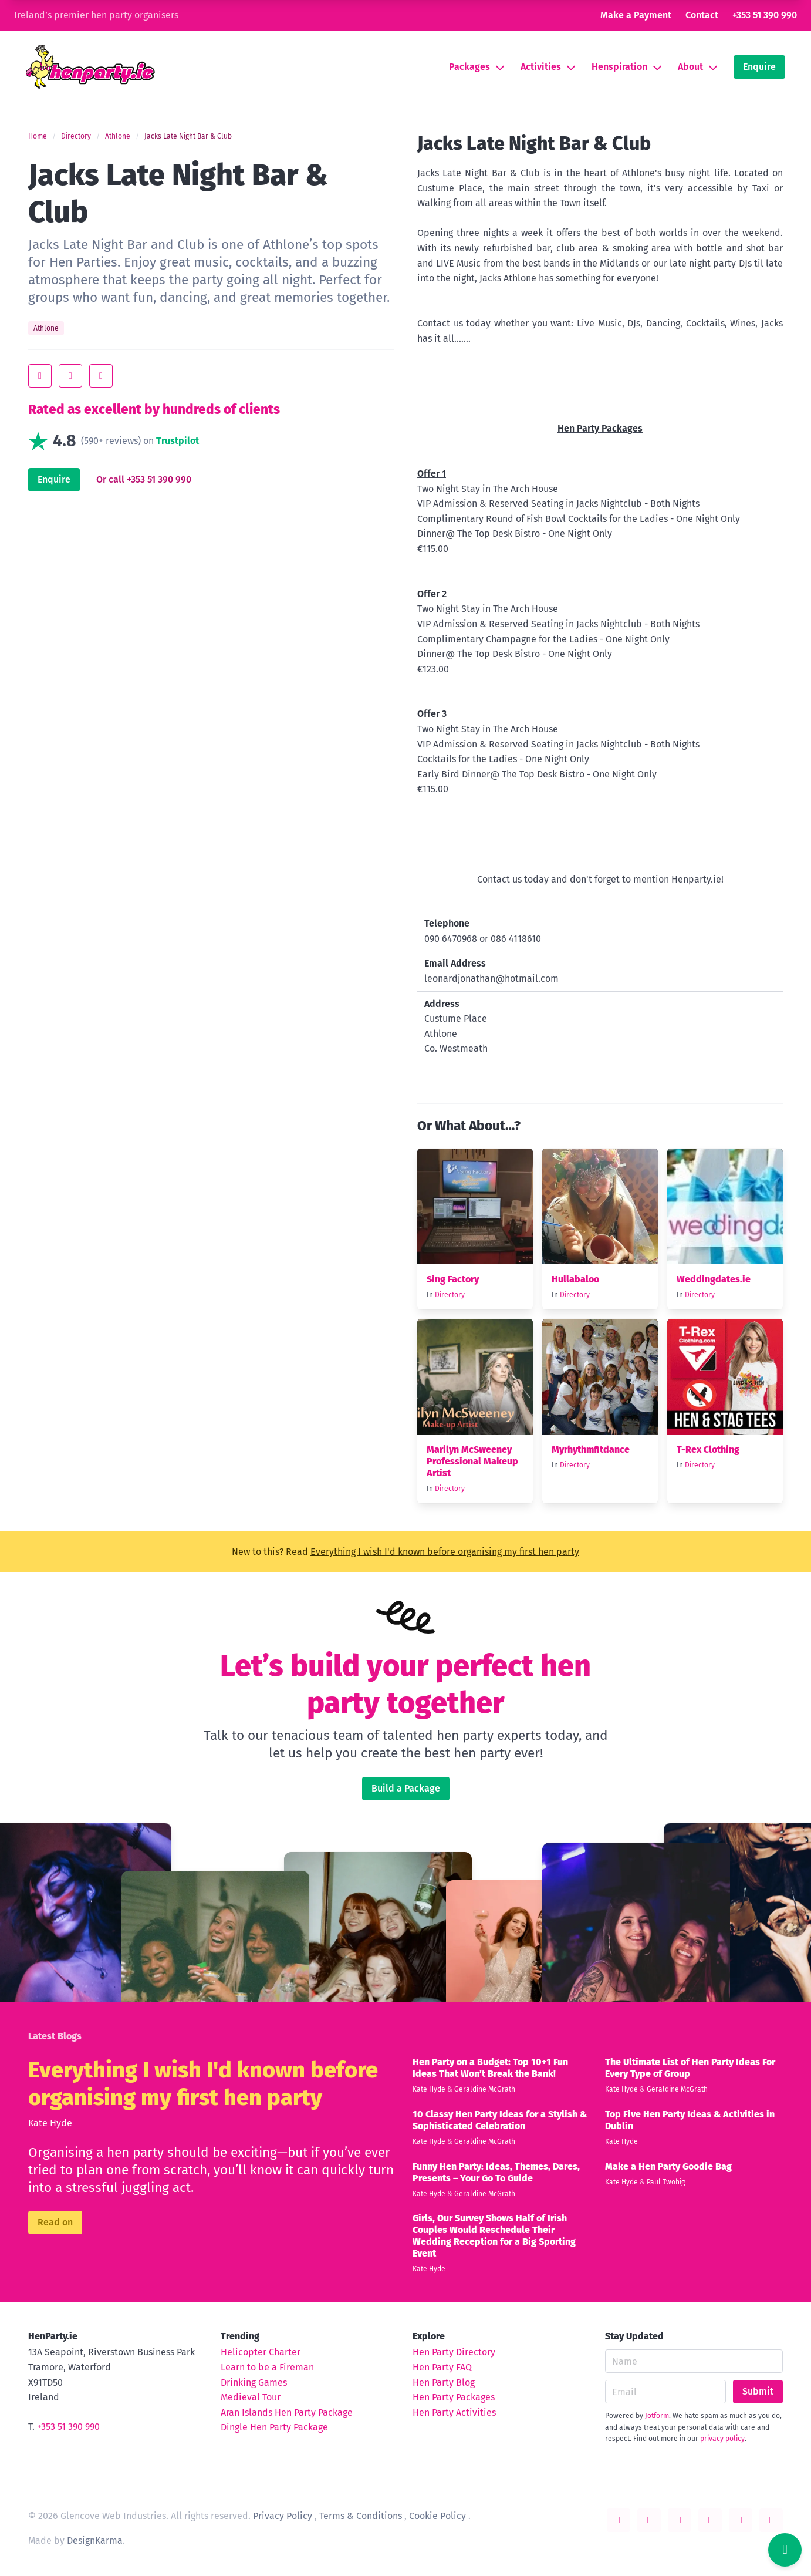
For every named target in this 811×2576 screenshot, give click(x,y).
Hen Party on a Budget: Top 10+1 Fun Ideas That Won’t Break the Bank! (490, 2067)
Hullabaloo (575, 1279)
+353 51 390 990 (764, 15)
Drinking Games (254, 2382)
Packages (469, 66)
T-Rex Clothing (708, 1449)
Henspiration (619, 66)
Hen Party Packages (454, 2397)
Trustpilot (177, 440)
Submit (757, 2391)
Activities (541, 66)
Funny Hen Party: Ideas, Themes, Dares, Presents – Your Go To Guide (496, 2172)
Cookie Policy (437, 2515)
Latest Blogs (55, 2036)
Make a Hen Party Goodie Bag (668, 2166)
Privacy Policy (282, 2515)
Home (37, 136)
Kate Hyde (50, 2123)
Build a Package (405, 1788)
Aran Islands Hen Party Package (287, 2412)
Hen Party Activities (454, 2412)
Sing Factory (453, 1279)
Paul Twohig (666, 2182)
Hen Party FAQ (442, 2367)
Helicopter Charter (260, 2352)
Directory (76, 136)
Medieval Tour (251, 2397)
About (690, 66)
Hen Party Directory (454, 2352)
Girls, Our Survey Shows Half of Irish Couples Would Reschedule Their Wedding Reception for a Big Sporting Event (494, 2236)
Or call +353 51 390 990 (143, 479)
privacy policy (722, 2438)
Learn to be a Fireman (267, 2367)
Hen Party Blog (444, 2382)
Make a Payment (635, 15)
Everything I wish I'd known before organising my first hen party (444, 1551)
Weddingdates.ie (714, 1279)
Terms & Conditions (360, 2515)
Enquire (759, 66)
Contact (701, 15)
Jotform (657, 2416)
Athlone (117, 136)
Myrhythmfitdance (591, 1449)
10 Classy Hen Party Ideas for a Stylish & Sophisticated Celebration (500, 2120)
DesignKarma (95, 2540)
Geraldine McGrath (484, 2089)
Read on (55, 2222)
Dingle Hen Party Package (274, 2427)
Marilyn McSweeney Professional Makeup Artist (472, 1461)
